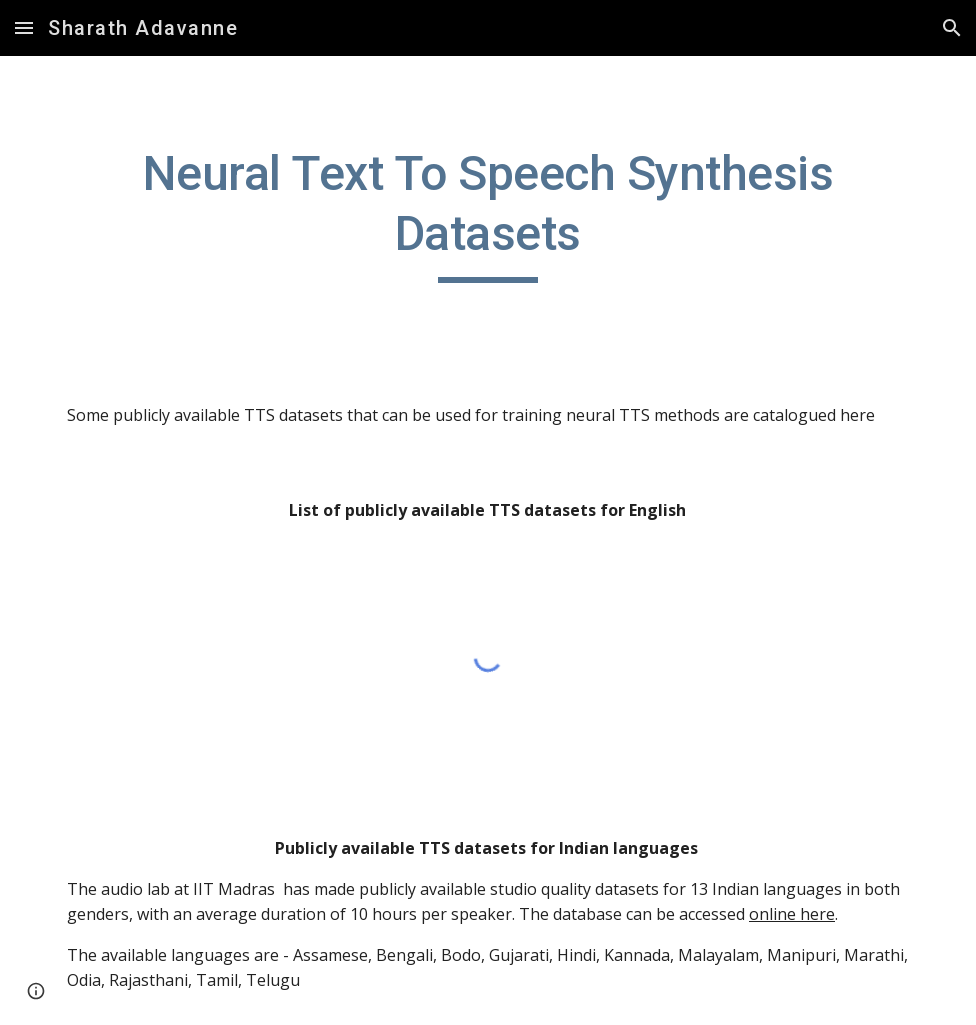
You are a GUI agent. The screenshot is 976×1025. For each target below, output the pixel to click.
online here (792, 914)
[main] (487, 213)
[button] (24, 27)
